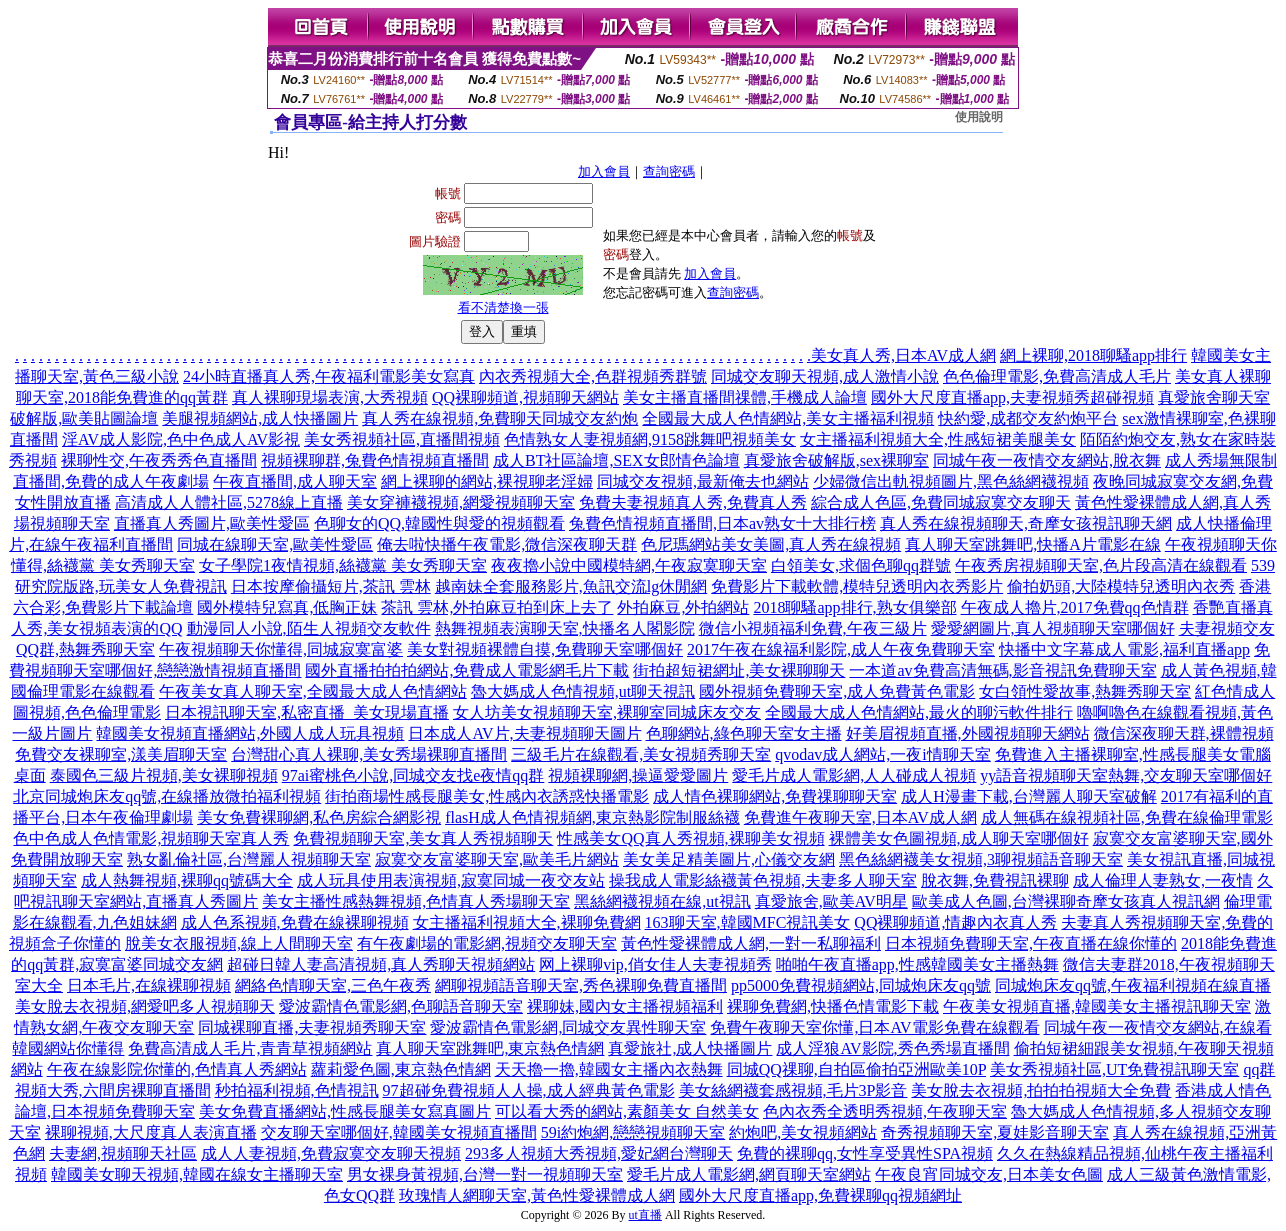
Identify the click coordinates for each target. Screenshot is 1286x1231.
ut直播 (645, 1215)
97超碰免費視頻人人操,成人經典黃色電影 (529, 1090)
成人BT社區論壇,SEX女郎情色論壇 (616, 460)
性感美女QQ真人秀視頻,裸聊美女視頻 (690, 838)
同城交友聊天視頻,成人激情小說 (825, 376)
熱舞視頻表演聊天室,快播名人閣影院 (565, 628)
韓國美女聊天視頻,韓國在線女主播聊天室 (197, 1174)
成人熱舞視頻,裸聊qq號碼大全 (187, 880)
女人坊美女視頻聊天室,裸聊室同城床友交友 (607, 712)
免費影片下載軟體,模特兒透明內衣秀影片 (857, 586)
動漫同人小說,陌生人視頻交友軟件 (309, 628)
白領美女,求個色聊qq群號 (861, 565)
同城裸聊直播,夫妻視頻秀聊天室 (312, 1027)
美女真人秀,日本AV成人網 (903, 355)
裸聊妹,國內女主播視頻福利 (625, 1006)
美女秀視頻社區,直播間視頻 (402, 439)
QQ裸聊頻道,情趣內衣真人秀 (955, 922)
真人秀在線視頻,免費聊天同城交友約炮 (500, 418)
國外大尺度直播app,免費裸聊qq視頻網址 (820, 1195)
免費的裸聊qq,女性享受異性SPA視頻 (865, 1153)
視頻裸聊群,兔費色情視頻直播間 (375, 460)
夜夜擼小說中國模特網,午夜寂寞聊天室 (629, 565)
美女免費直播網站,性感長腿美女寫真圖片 (345, 1111)
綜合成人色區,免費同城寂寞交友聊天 (941, 502)
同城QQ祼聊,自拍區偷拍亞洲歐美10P (856, 1069)
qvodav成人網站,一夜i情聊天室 (883, 754)
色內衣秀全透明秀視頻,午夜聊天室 (885, 1111)
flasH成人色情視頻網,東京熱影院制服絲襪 (592, 817)
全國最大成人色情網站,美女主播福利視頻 (788, 418)
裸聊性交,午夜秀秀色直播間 (159, 460)
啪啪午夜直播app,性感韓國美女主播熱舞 (917, 964)
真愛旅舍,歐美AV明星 (831, 901)
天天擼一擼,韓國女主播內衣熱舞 (609, 1069)
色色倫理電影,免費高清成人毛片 (1057, 376)
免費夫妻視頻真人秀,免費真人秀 (693, 502)
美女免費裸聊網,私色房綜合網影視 (319, 817)
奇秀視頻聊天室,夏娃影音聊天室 (995, 1132)
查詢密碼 (669, 171)
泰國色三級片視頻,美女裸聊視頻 (164, 775)
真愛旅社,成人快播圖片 (690, 1048)
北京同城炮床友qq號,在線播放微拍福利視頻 (167, 796)
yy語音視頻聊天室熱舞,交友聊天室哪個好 (1126, 775)
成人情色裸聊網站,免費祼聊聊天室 (775, 796)
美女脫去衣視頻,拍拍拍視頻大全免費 (1041, 1090)
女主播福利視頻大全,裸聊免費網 (527, 922)
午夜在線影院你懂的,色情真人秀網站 (177, 1069)
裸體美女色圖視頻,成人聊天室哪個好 (959, 838)
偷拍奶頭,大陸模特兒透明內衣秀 (1121, 586)
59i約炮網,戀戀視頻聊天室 (633, 1132)
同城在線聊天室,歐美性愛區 (275, 544)
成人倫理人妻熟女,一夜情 (1163, 880)
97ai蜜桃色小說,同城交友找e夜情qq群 (413, 775)
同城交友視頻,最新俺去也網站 (703, 481)
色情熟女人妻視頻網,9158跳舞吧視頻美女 (650, 439)
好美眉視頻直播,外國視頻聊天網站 (968, 733)
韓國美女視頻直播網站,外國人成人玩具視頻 (250, 733)
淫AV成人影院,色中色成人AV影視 (181, 439)
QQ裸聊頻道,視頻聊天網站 (525, 397)
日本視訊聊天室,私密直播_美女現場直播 (307, 712)
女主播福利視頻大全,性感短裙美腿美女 (938, 439)
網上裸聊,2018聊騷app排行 (1093, 355)
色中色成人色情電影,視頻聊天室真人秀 (151, 838)
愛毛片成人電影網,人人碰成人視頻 (854, 775)
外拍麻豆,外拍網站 (683, 607)
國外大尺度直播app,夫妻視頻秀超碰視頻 (1012, 397)
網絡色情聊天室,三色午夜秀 (333, 985)
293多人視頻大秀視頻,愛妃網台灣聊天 (599, 1153)
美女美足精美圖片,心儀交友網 (729, 859)
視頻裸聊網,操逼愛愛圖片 (638, 775)
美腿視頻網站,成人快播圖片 (260, 418)
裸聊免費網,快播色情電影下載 (833, 1006)
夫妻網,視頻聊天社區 (123, 1153)
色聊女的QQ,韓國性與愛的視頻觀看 (439, 523)
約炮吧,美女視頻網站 (803, 1132)
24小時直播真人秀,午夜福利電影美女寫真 (329, 376)
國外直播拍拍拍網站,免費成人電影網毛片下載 (467, 670)
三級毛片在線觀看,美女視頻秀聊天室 (641, 754)
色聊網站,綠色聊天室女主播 (744, 733)
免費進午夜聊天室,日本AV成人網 (860, 817)
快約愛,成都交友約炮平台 (1028, 418)
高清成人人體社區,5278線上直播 (229, 502)
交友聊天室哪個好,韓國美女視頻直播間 (399, 1132)
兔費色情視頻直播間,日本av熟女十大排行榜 (722, 523)
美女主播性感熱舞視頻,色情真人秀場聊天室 (416, 901)
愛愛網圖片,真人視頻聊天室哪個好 (1053, 628)
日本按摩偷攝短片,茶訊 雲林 (331, 586)
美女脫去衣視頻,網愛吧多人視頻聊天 (145, 1006)
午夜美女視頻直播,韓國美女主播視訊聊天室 (1097, 1006)
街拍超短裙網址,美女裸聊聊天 (739, 670)
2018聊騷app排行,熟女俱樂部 (854, 607)
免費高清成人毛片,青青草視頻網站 (250, 1048)
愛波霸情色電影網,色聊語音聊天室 (401, 1006)
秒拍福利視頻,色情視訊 (297, 1090)
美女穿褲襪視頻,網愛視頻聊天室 (461, 502)
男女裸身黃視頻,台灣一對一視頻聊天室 (485, 1174)
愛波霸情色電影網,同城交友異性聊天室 (568, 1027)
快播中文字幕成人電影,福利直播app (1124, 649)
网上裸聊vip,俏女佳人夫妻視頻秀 (655, 964)
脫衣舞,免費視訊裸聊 (995, 880)
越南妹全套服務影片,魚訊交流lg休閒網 (571, 586)
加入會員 (604, 171)
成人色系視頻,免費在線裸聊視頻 (295, 922)
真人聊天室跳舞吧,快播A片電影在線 (1033, 544)
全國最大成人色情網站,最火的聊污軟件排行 (919, 712)
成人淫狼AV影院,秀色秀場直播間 (892, 1048)
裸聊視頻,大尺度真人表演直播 (151, 1132)
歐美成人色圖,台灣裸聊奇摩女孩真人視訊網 (1066, 901)
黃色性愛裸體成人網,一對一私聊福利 (751, 943)
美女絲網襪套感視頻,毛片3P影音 (793, 1090)
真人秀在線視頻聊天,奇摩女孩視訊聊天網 (1026, 523)
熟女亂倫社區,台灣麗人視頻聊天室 (249, 859)
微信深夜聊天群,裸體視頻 (1184, 733)
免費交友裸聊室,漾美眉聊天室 (121, 754)
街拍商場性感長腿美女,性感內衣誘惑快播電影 (487, 796)
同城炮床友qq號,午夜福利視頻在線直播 (1133, 985)
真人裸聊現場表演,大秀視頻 (330, 397)
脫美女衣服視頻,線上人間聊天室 (239, 943)
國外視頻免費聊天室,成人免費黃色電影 (837, 691)
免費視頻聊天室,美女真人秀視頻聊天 (423, 838)
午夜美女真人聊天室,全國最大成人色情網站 (313, 691)
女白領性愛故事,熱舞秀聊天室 (1085, 691)
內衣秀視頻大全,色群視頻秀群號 (593, 376)
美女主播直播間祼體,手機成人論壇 (745, 397)
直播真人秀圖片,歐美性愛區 (212, 523)
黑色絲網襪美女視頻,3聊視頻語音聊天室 (981, 859)
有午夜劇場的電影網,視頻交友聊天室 (487, 943)
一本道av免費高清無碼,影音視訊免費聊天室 (1002, 670)
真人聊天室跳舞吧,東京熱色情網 (490, 1048)
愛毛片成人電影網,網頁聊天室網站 (749, 1174)
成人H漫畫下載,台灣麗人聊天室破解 (1029, 796)
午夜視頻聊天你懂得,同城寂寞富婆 (281, 649)
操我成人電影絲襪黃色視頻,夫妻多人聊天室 (763, 880)
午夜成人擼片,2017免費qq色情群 (1075, 607)
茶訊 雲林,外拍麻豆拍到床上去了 (497, 607)
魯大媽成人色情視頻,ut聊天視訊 (583, 691)
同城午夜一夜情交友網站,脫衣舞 (1047, 460)
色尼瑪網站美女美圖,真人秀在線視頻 (771, 544)
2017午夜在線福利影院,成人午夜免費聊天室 (841, 649)
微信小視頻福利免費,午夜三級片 (813, 628)
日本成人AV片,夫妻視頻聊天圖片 (524, 733)
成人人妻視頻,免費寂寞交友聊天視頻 (331, 1153)
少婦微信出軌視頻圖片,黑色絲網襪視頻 (951, 481)
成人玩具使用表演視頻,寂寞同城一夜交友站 (451, 880)
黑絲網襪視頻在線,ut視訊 (662, 901)
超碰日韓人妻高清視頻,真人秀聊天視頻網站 (381, 964)
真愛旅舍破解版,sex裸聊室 (836, 460)
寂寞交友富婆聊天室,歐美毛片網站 (497, 859)
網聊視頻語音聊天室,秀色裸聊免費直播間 (581, 985)
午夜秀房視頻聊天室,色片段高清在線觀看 (1101, 565)
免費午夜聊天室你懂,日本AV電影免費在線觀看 (874, 1027)
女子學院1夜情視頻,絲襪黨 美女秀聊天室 (343, 565)
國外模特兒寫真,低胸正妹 (287, 607)
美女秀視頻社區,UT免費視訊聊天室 (1114, 1069)
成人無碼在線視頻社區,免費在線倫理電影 (1127, 817)
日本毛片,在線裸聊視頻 (149, 985)
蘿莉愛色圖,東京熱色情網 (401, 1069)
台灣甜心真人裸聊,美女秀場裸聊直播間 (369, 754)
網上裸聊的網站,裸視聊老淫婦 (487, 481)
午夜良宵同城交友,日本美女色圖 (989, 1174)
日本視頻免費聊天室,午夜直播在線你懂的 (1031, 943)
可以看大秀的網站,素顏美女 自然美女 (627, 1111)
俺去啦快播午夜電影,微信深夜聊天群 (507, 544)
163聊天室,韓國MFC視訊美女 (748, 922)
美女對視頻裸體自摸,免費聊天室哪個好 (545, 649)
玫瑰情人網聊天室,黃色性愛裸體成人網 (537, 1195)
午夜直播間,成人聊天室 (295, 481)
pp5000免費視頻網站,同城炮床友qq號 (861, 985)
